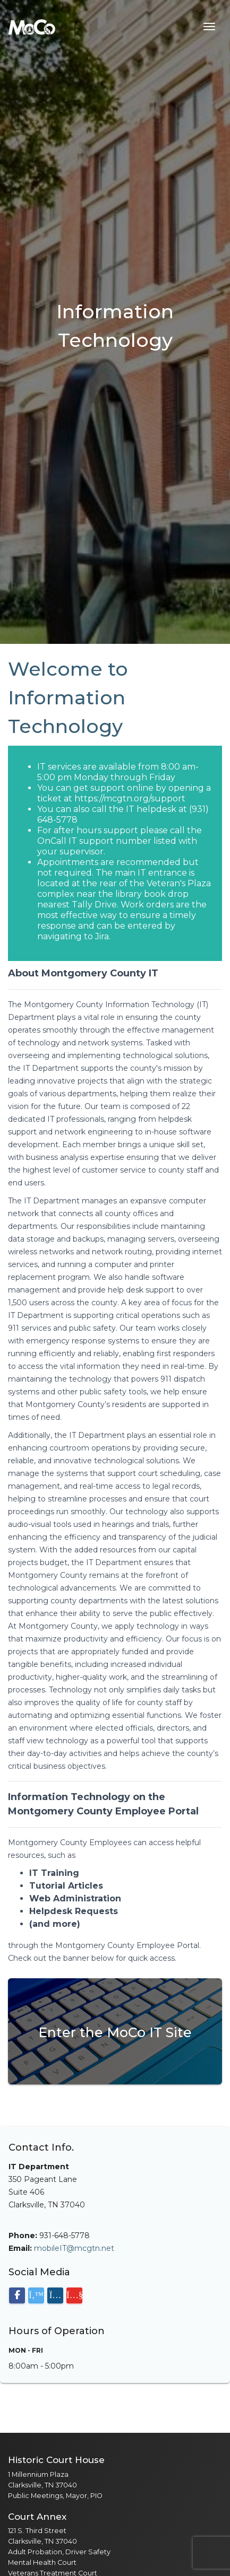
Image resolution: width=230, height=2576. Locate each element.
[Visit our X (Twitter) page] (36, 2295)
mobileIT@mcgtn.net (74, 2248)
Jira (102, 936)
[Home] (32, 26)
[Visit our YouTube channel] (74, 2295)
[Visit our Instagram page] (55, 2295)
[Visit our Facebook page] (17, 2295)
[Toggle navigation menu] (209, 26)
